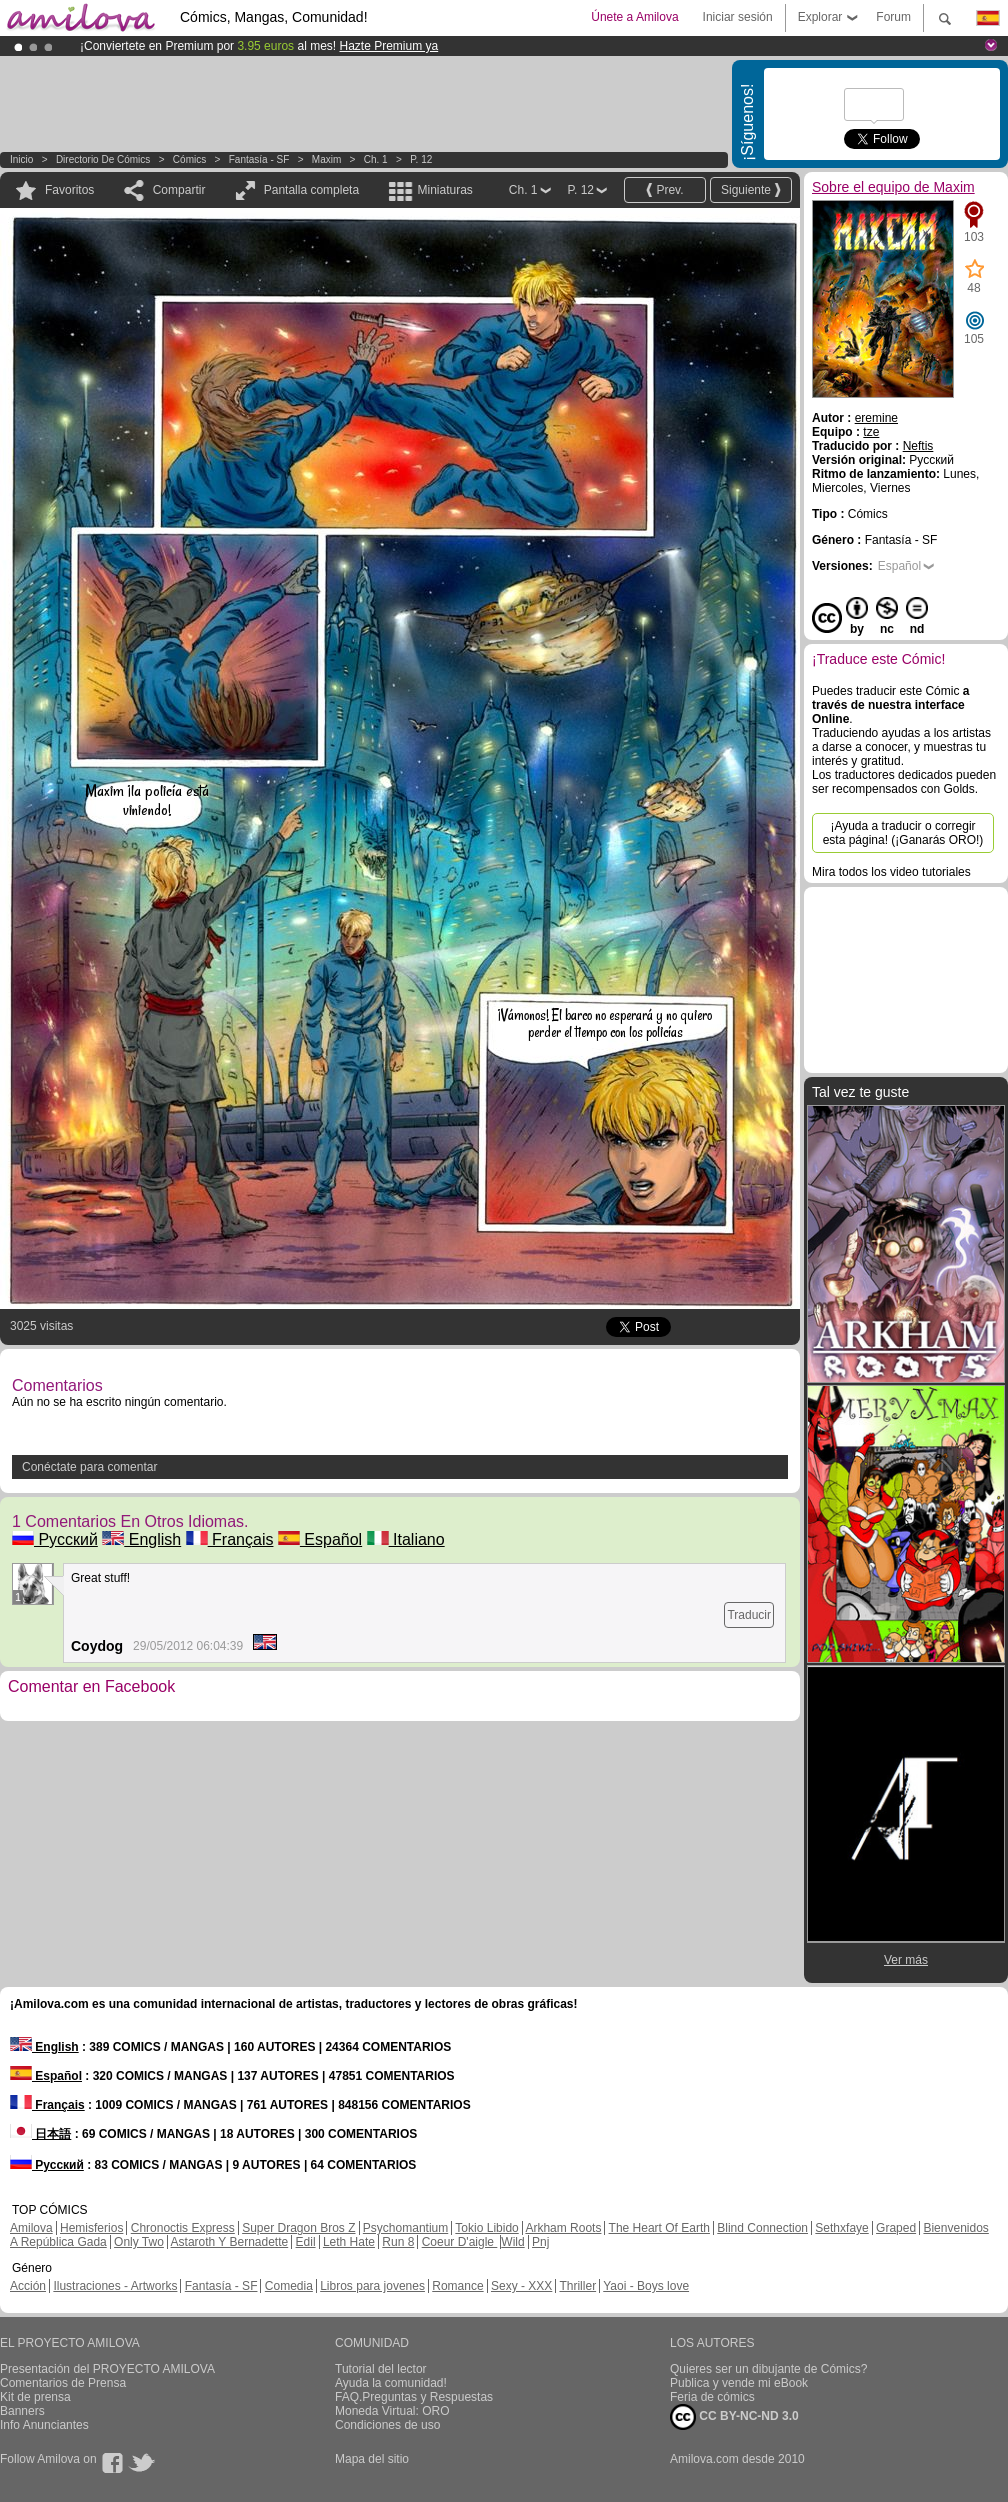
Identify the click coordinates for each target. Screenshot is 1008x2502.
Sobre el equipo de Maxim (893, 187)
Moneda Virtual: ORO (392, 2411)
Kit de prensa (35, 2397)
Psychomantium (405, 2228)
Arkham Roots (563, 2228)
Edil (306, 2242)
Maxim (326, 159)
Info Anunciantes (44, 2425)
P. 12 (421, 159)
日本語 (40, 2134)
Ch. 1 (376, 159)
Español (320, 1539)
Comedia (289, 2286)
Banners (22, 2411)
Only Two (139, 2242)
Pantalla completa (311, 190)
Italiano (406, 1539)
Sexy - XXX (521, 2286)
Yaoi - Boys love (646, 2286)
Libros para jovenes (372, 2286)
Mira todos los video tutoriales (891, 872)
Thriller (577, 2286)
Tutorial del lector (381, 2369)
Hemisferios (91, 2228)
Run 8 (398, 2242)
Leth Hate (349, 2242)
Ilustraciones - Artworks (115, 2286)
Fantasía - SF (259, 159)
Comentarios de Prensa (63, 2383)
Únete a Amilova (634, 17)
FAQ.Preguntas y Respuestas (414, 2397)
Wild (512, 2242)
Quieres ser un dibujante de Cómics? (768, 2369)
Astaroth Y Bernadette (230, 2242)
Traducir (749, 1615)
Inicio (21, 159)
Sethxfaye (841, 2228)
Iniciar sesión (738, 17)
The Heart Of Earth (659, 2228)
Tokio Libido (486, 2228)
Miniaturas (444, 190)
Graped (896, 2228)
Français (230, 1539)
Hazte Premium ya (388, 46)
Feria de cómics (712, 2397)
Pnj (540, 2242)
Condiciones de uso (387, 2425)
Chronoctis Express (183, 2228)
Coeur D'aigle (460, 2242)
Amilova (31, 2228)
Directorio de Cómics (103, 159)
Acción (28, 2286)
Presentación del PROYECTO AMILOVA (107, 2369)
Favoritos (69, 190)
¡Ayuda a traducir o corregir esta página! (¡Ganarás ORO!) (903, 833)
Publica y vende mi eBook (739, 2383)
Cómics (191, 159)
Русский (55, 1539)
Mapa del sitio (372, 2459)
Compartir (179, 190)
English (141, 1539)
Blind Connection (762, 2228)
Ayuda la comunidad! (391, 2383)
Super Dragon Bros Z (298, 2228)
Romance (457, 2286)
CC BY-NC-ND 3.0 (734, 2417)
